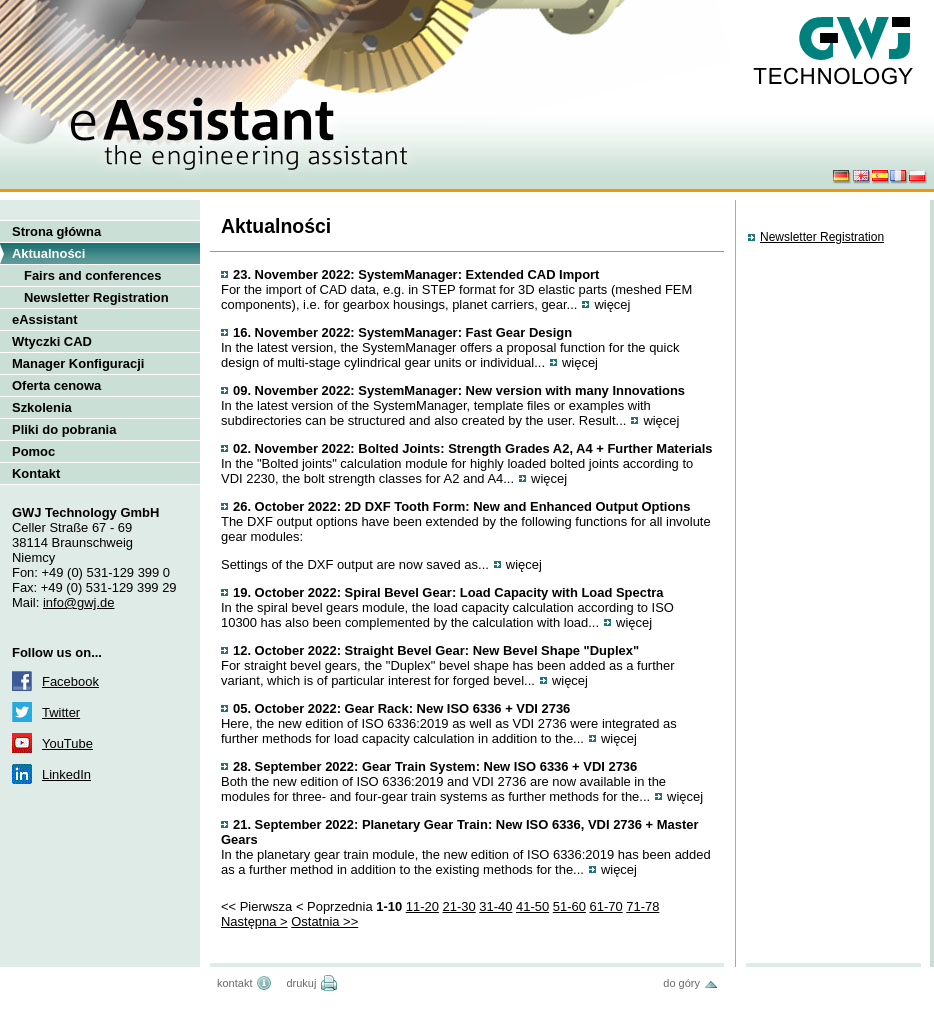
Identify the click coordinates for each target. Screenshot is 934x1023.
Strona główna (56, 231)
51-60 (569, 906)
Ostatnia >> (324, 921)
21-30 (459, 906)
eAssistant (45, 319)
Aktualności (48, 253)
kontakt (234, 983)
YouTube (67, 743)
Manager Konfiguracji (78, 363)
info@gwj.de (78, 602)
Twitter (61, 712)
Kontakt (36, 473)
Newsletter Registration (96, 297)
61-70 (606, 906)
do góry (681, 983)
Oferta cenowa (56, 385)
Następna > (254, 921)
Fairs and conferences (93, 275)
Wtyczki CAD (52, 341)
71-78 (642, 906)
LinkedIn (66, 774)
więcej (612, 304)
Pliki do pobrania (64, 429)
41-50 (532, 906)
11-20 (422, 906)
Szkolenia (42, 407)
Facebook (70, 681)
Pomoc (33, 451)
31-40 (495, 906)
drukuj (301, 983)
